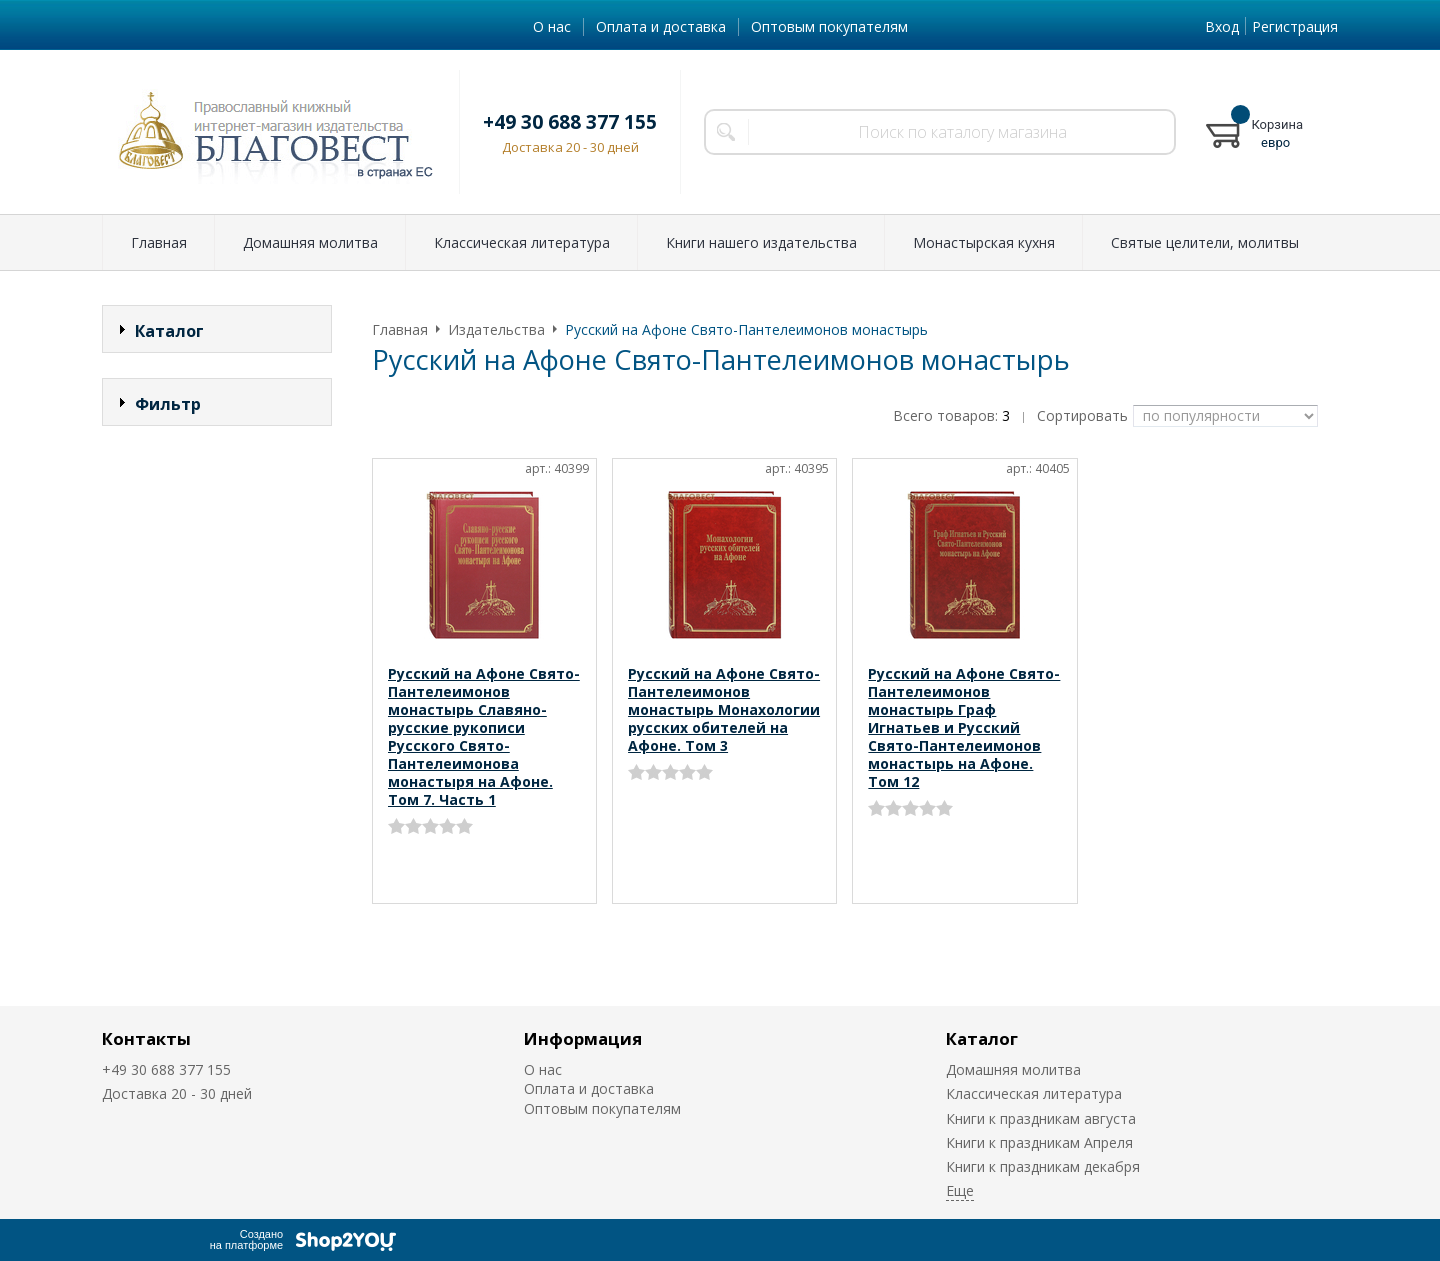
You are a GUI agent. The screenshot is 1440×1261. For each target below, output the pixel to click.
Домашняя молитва (310, 242)
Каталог (982, 1038)
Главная (159, 242)
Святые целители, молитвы (1205, 242)
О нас (552, 26)
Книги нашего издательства (761, 242)
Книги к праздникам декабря (1043, 1166)
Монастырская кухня (984, 242)
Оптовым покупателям (829, 26)
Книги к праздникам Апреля (1039, 1142)
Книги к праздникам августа (1041, 1118)
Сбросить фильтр (217, 574)
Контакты (146, 1038)
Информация (583, 1038)
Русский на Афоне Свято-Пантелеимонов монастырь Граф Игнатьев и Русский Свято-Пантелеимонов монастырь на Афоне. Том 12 (964, 727)
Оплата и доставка (661, 26)
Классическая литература (522, 242)
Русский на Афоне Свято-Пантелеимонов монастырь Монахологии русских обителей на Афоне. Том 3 (724, 709)
